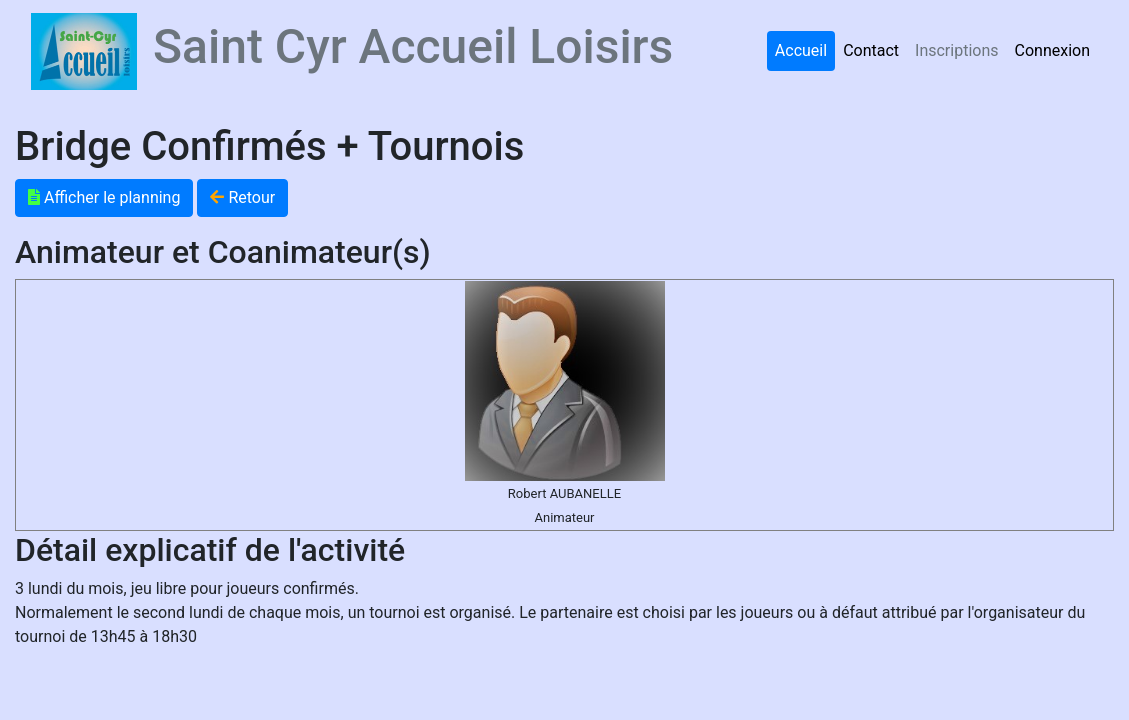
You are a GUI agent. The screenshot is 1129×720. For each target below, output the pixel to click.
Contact (871, 50)
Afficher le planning (104, 197)
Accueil (801, 50)
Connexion (1052, 50)
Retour (242, 197)
